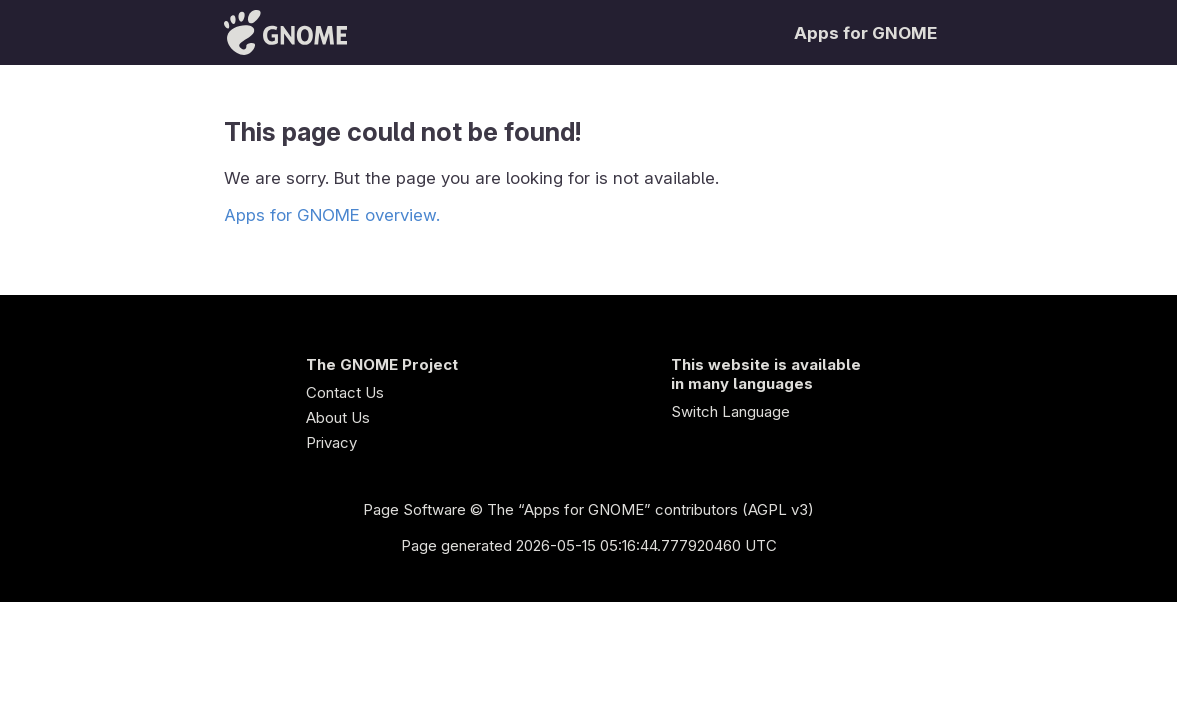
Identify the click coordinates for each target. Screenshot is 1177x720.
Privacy (331, 442)
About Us (338, 417)
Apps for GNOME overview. (332, 215)
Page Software (414, 509)
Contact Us (345, 392)
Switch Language (730, 411)
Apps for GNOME (865, 33)
